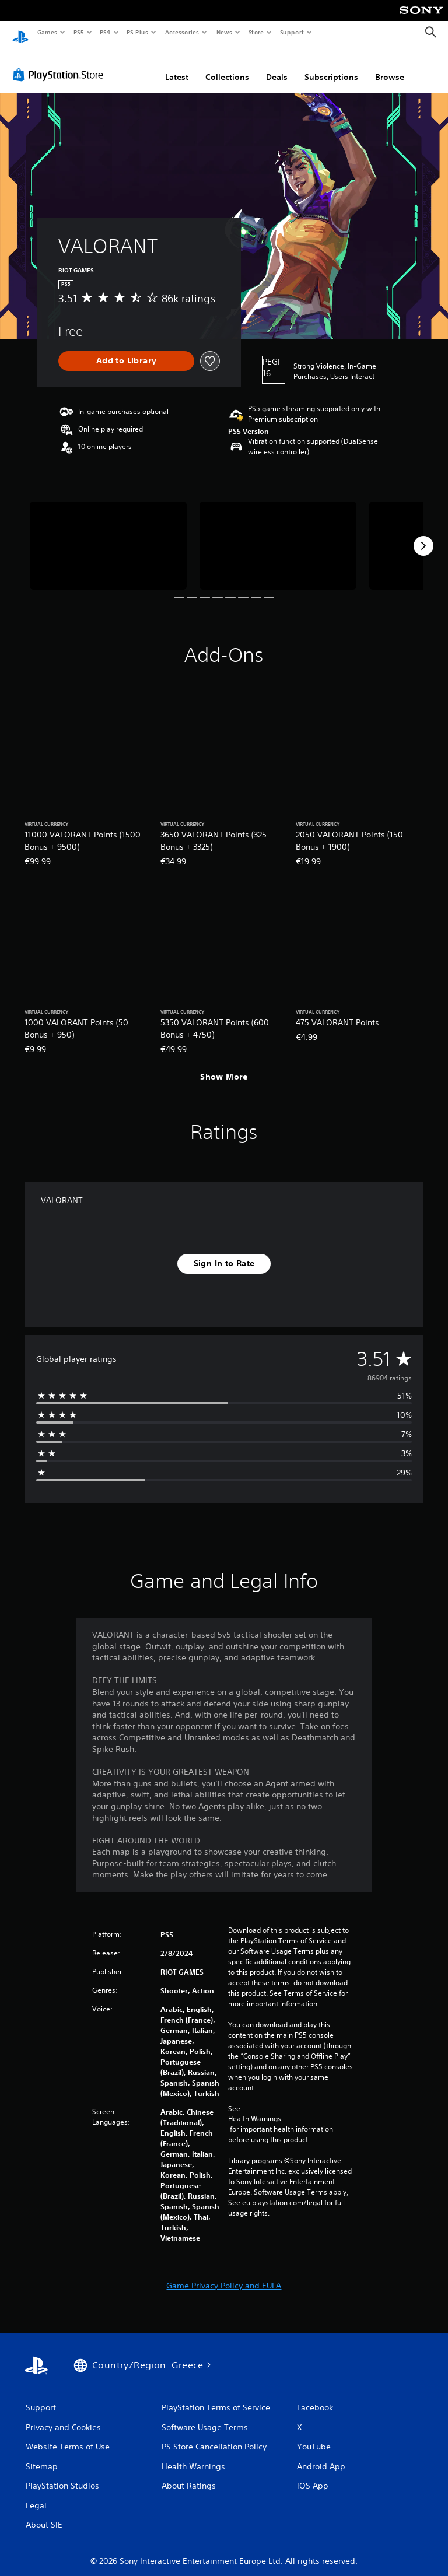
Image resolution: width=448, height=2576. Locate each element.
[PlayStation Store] (60, 63)
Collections (227, 66)
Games (47, 32)
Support (291, 32)
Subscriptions (331, 66)
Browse (389, 66)
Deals (277, 66)
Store (256, 32)
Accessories (181, 32)
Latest (176, 66)
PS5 (78, 32)
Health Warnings (254, 2107)
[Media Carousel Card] (108, 534)
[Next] (423, 535)
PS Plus (138, 32)
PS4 (105, 32)
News (224, 32)
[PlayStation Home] (20, 32)
